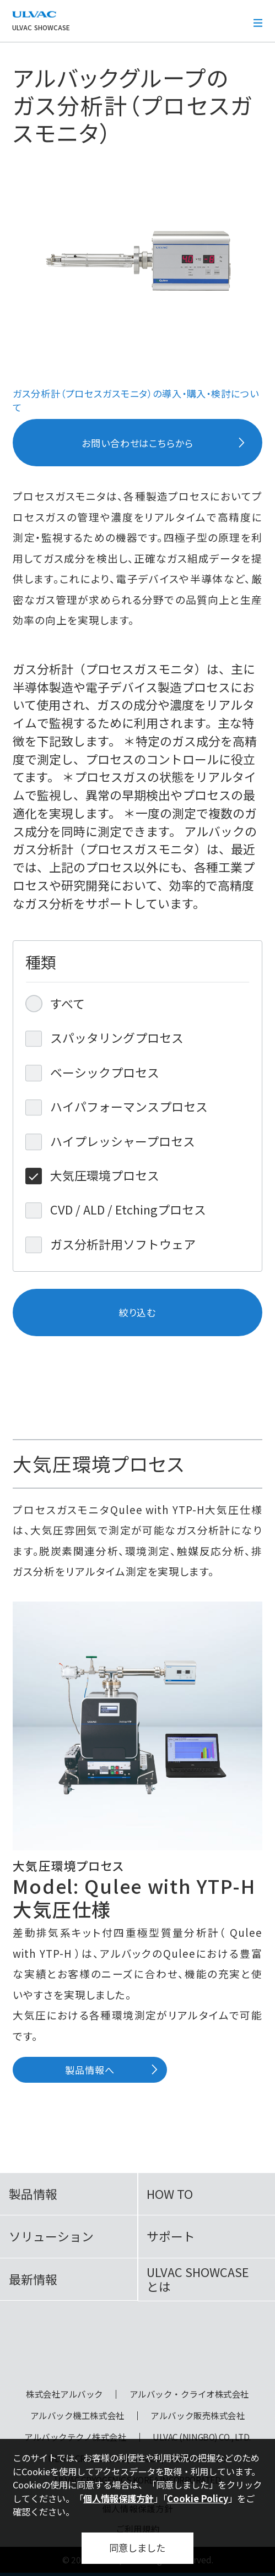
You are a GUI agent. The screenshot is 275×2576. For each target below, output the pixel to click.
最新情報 (33, 2279)
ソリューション (51, 2236)
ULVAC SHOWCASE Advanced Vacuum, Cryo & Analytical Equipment (137, 2348)
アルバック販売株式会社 (197, 2415)
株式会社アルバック (64, 2394)
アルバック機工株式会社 (77, 2415)
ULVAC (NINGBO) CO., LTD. (202, 2437)
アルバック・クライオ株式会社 (189, 2394)
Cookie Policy (197, 2498)
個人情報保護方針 (118, 2498)
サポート (171, 2236)
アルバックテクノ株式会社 (75, 2437)
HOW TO (170, 2193)
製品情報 (33, 2193)
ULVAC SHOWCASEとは (198, 2279)
